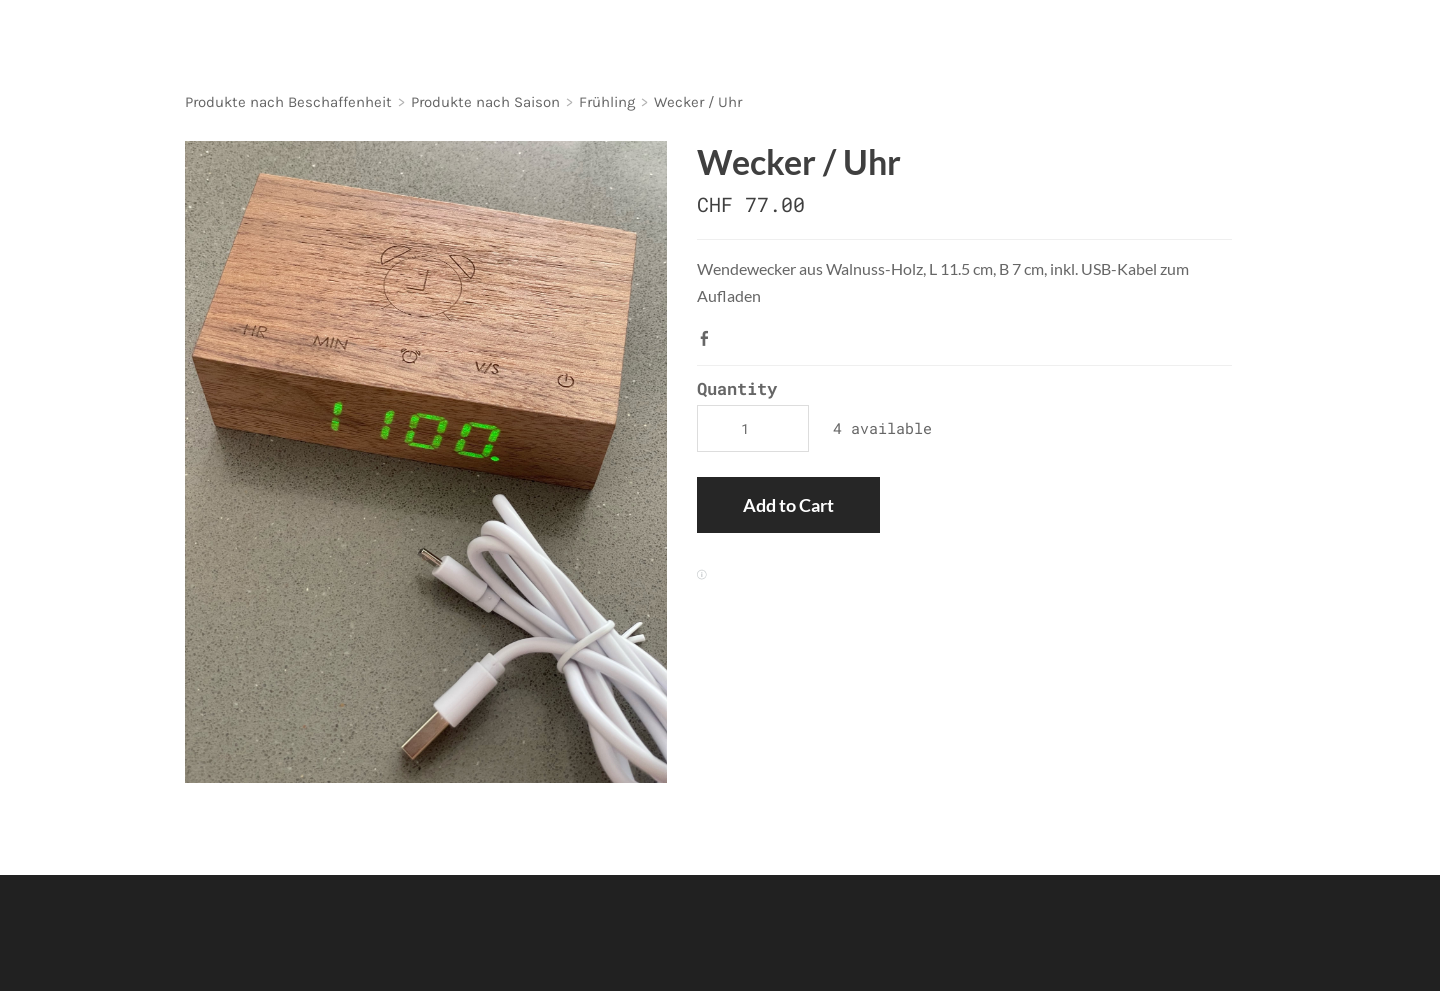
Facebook (709, 338)
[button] (788, 505)
